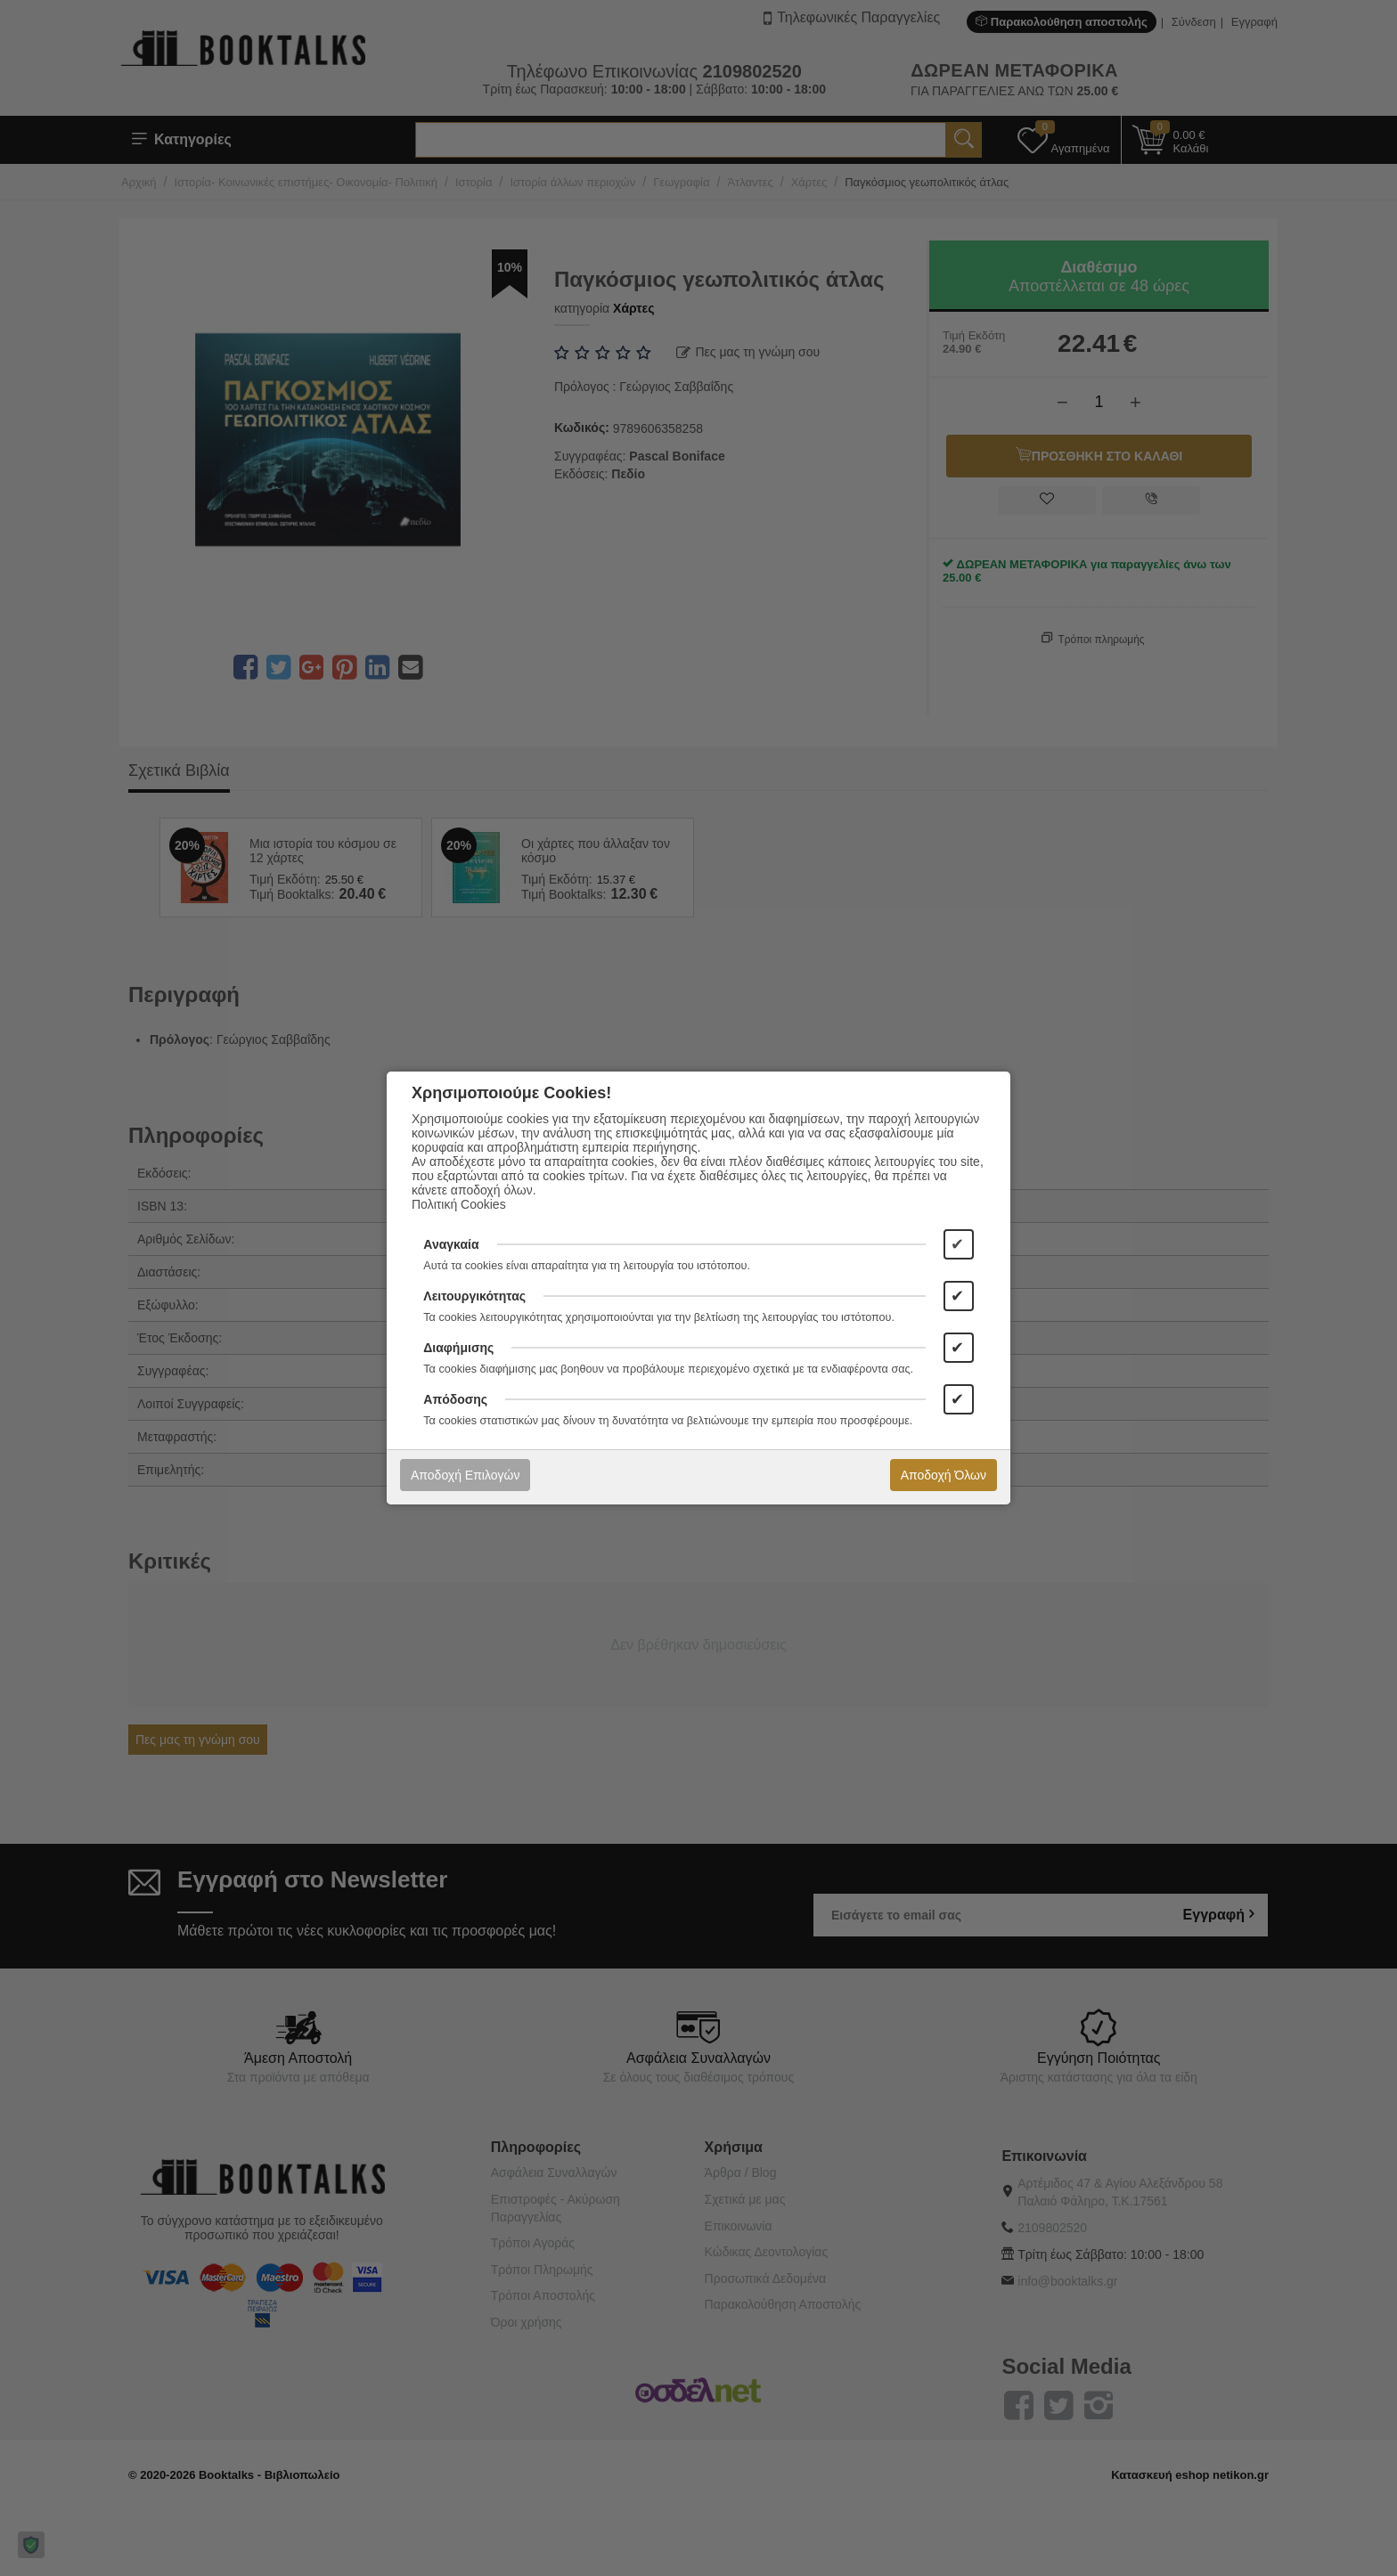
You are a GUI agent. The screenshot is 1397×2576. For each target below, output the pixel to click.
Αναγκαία (450, 1244)
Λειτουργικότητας (474, 1296)
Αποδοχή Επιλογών (465, 1475)
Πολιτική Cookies (459, 1204)
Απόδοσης (455, 1399)
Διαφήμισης (458, 1348)
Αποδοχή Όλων (943, 1475)
